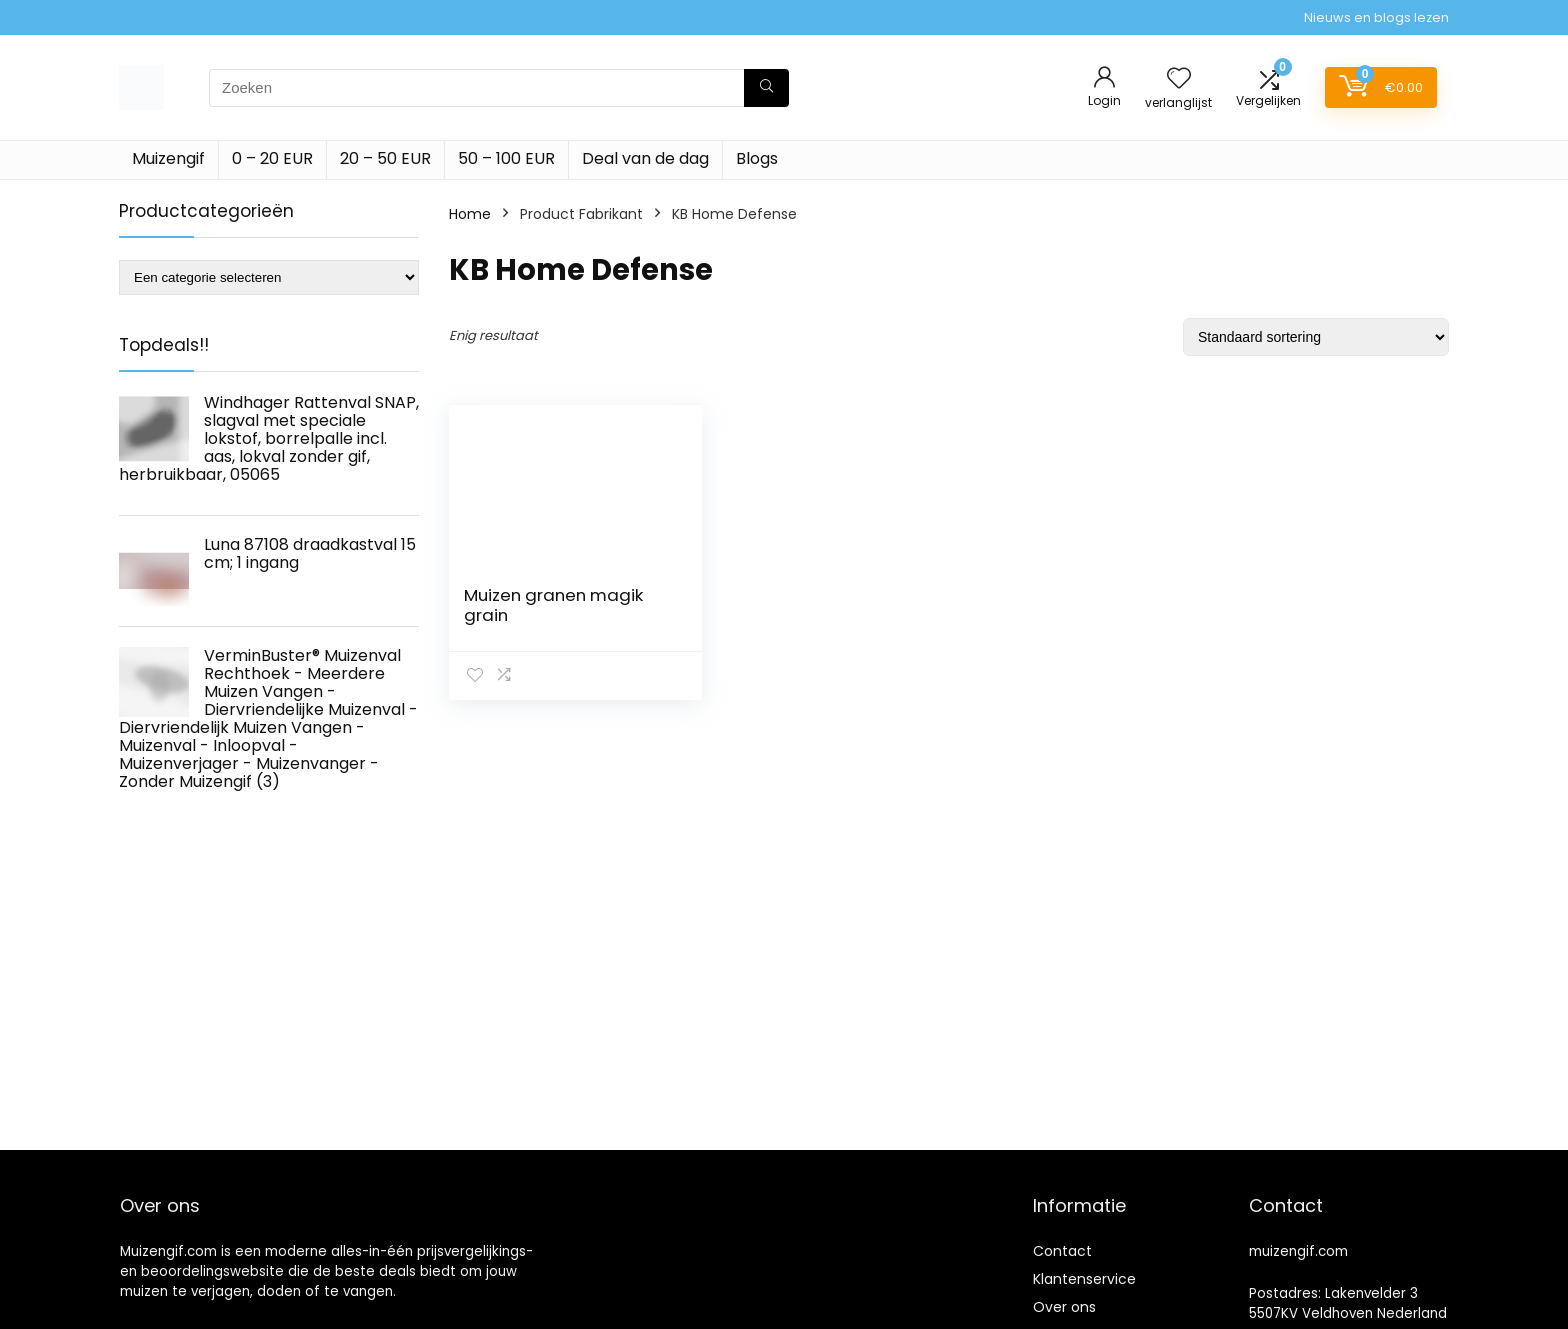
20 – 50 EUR (385, 158)
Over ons (1064, 1307)
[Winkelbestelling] (1316, 337)
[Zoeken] (766, 88)
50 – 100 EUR (506, 158)
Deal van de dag (645, 158)
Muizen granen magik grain (553, 605)
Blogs (757, 158)
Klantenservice (1084, 1279)
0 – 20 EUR (272, 158)
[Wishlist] (1179, 79)
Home (470, 214)
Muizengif (168, 158)
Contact (1062, 1251)
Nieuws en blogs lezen (1376, 17)
